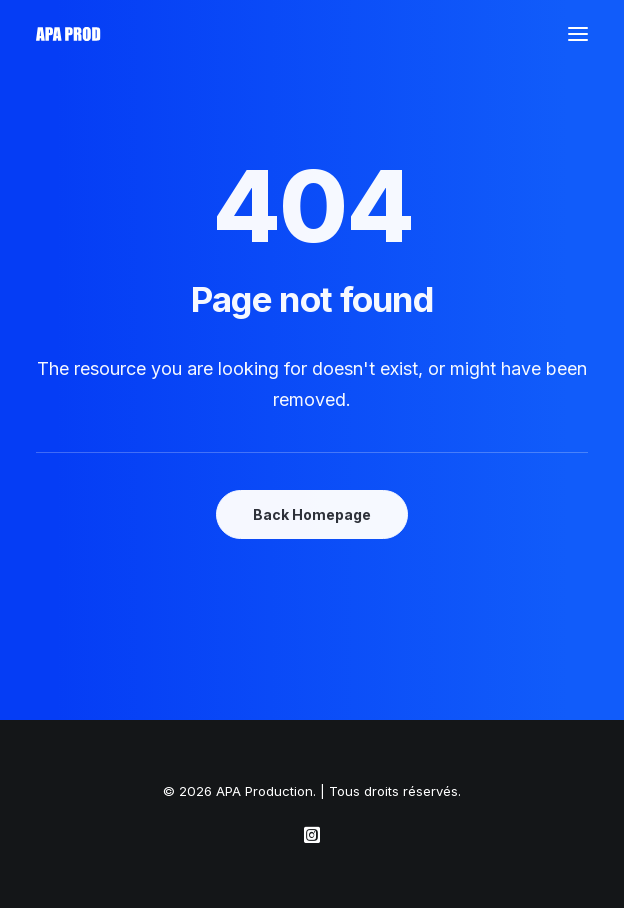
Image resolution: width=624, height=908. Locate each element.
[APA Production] (70, 34)
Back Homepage (312, 514)
